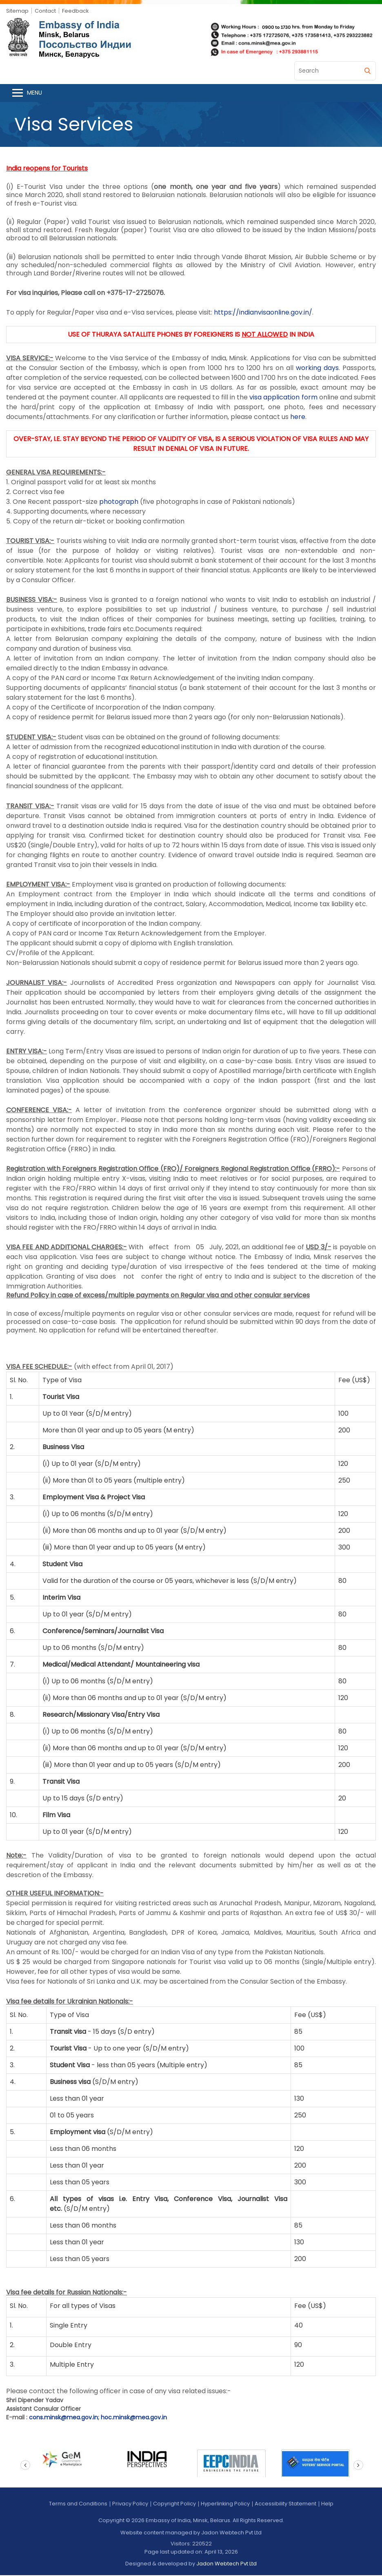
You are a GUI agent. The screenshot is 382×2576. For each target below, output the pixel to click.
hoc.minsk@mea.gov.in (134, 2418)
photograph (118, 502)
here (297, 417)
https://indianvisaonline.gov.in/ (263, 313)
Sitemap (17, 11)
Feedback (75, 11)
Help (327, 2504)
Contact (45, 11)
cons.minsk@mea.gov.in (63, 2418)
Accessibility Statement (285, 2504)
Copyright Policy (174, 2504)
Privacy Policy (130, 2504)
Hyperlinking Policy (225, 2504)
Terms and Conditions (78, 2504)
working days (317, 368)
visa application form (283, 398)
